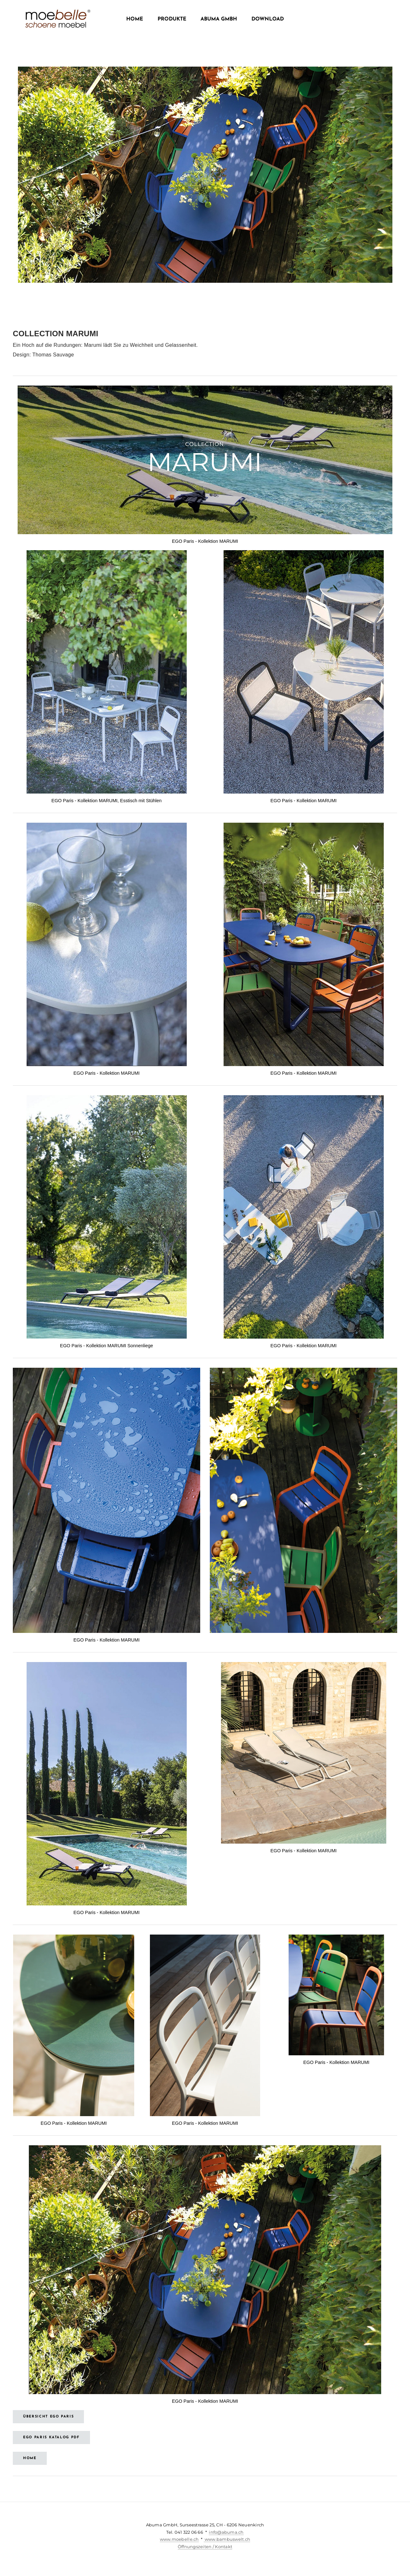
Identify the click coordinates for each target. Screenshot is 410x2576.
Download (267, 19)
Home (134, 19)
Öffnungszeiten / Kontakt (205, 2546)
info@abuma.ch (226, 2532)
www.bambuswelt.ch (227, 2539)
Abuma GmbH (219, 19)
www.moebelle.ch (179, 2539)
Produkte (172, 19)
